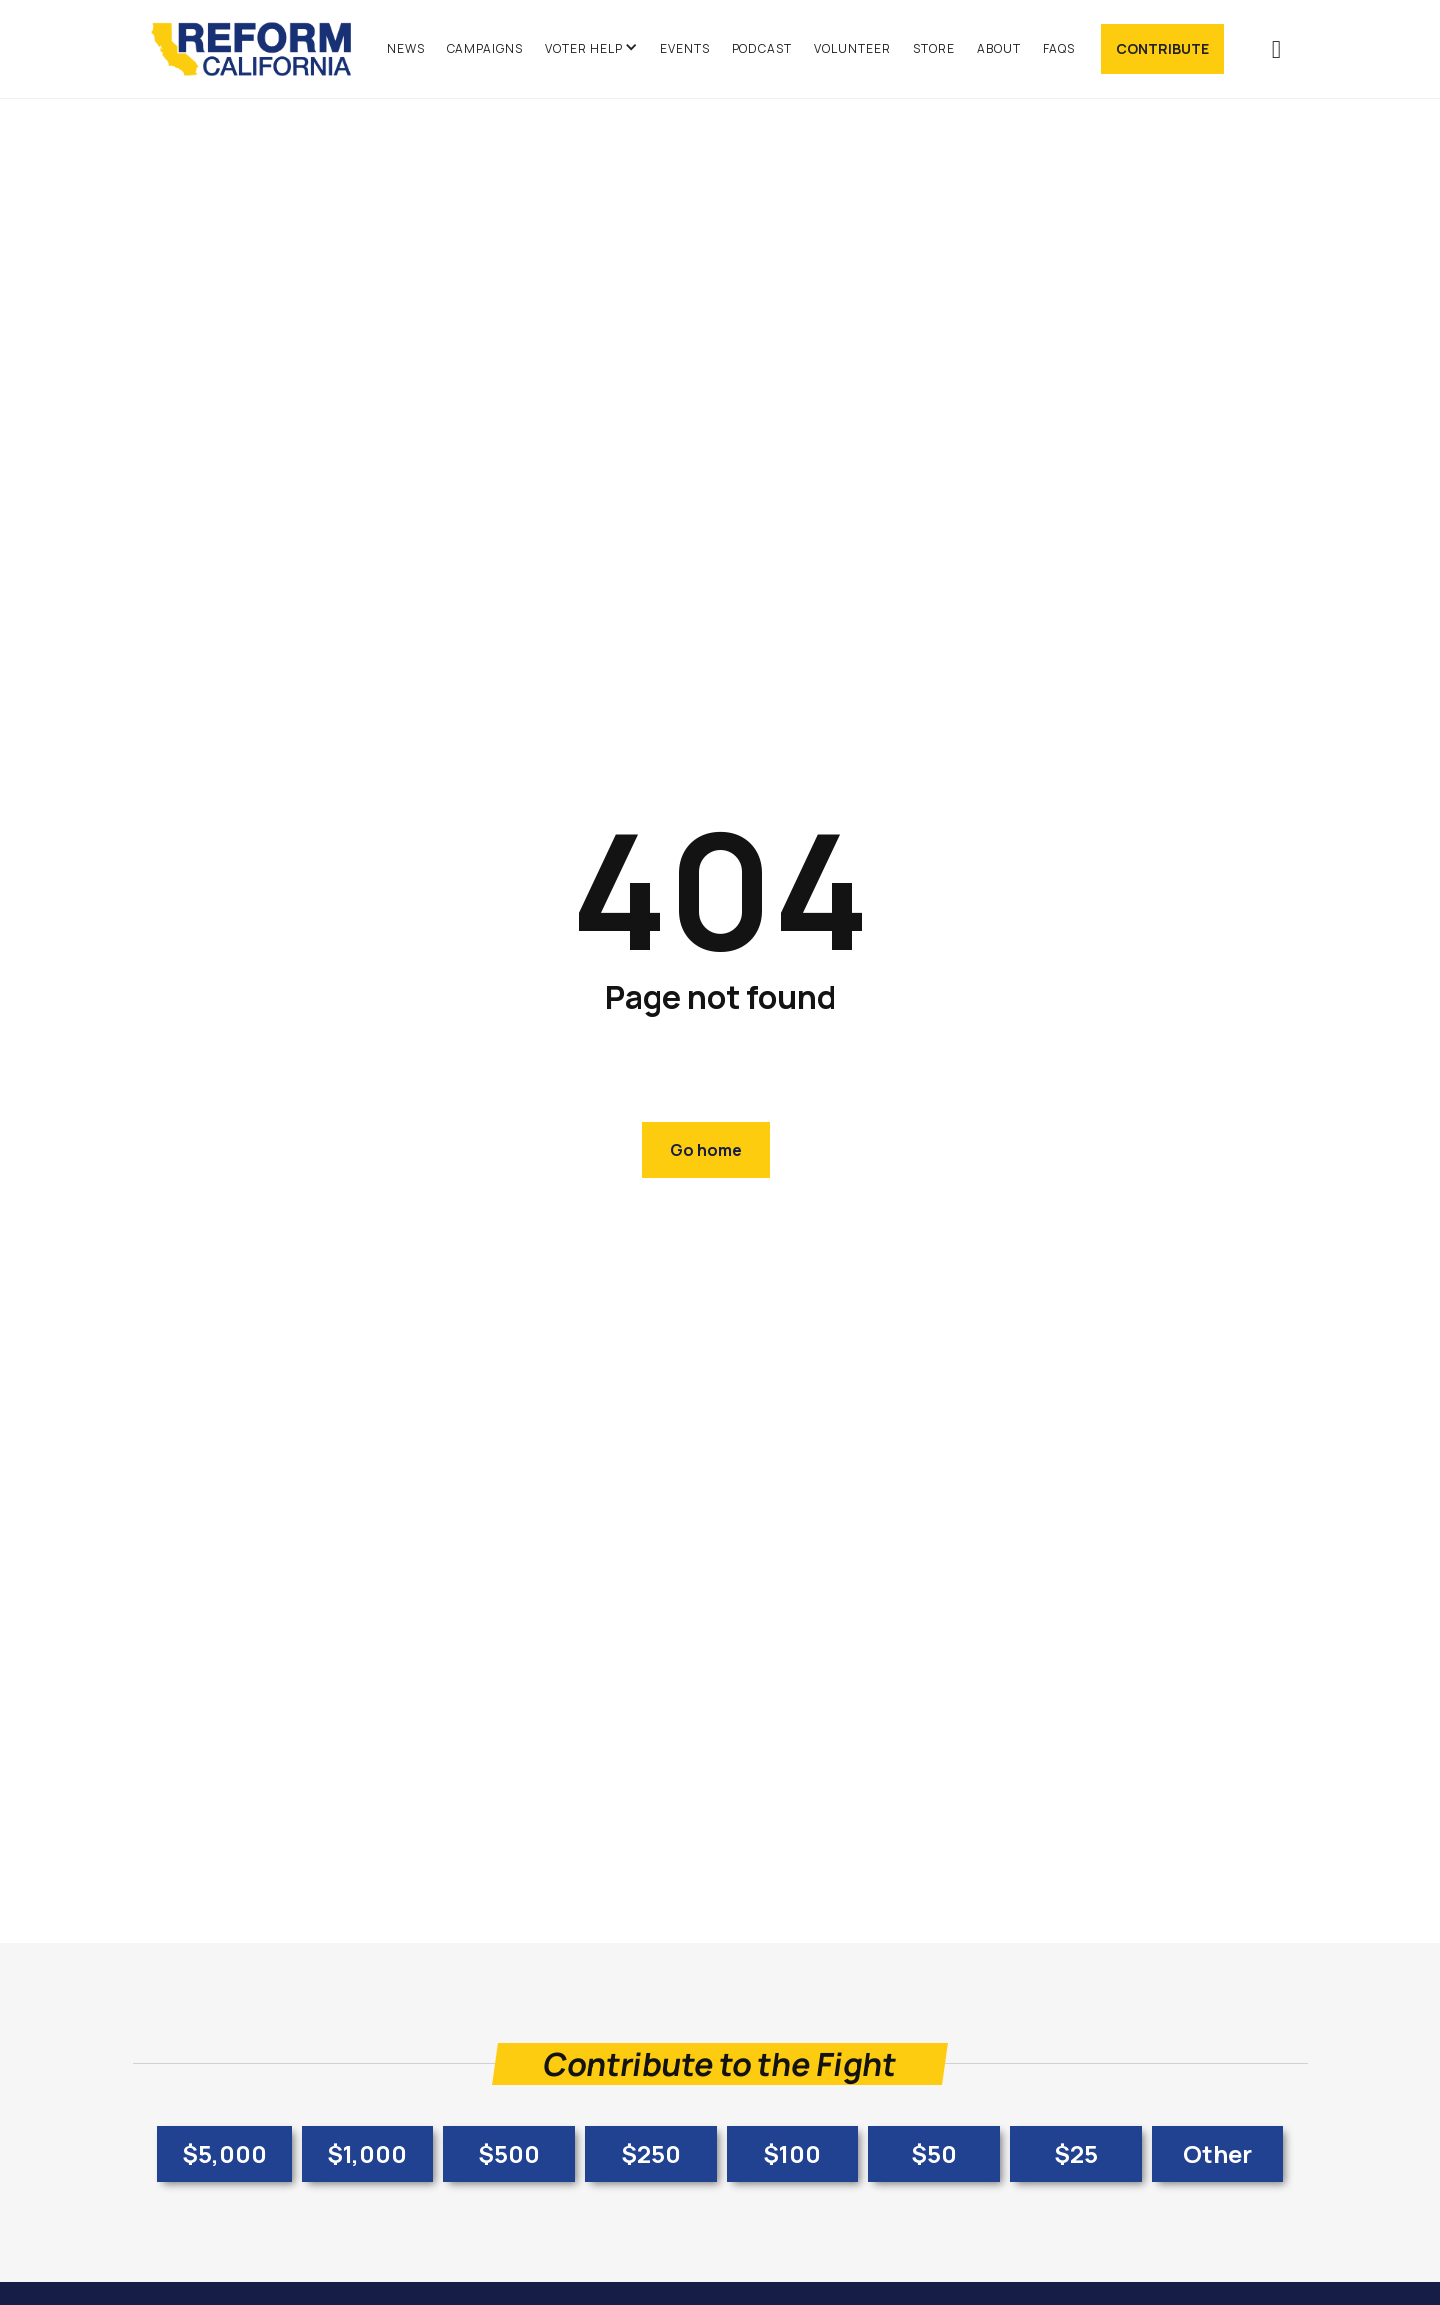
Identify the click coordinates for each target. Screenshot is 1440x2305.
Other (1217, 2153)
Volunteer (852, 48)
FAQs (1059, 48)
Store (934, 48)
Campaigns (485, 48)
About (999, 48)
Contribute (1162, 48)
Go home (706, 1150)
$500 (509, 2153)
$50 (934, 2153)
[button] (591, 49)
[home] (261, 49)
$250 (651, 2153)
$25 (1076, 2153)
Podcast (762, 48)
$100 (792, 2153)
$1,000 (367, 2153)
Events (685, 48)
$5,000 (224, 2153)
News (406, 48)
